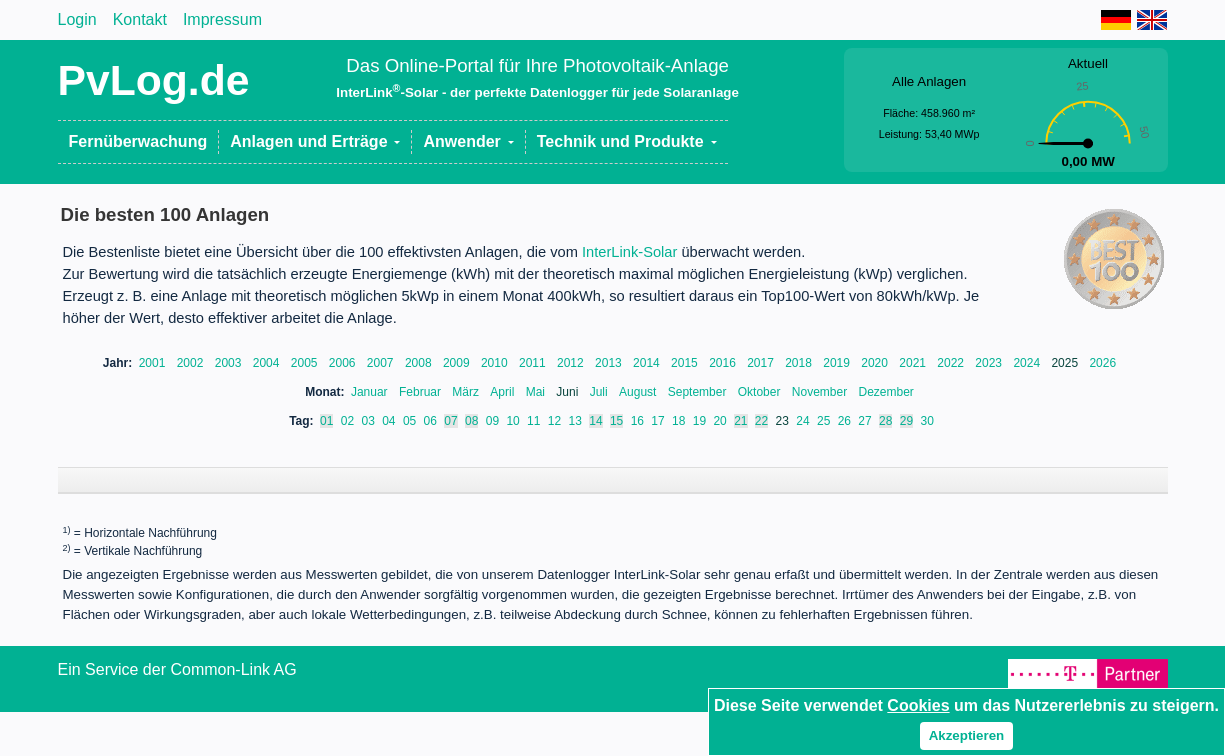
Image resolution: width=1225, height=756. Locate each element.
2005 (306, 363)
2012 (572, 363)
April (503, 392)
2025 (1066, 363)
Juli (600, 392)
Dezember (886, 392)
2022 (952, 363)
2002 (192, 363)
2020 (876, 363)
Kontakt (140, 19)
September (699, 392)
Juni (568, 392)
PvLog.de (154, 80)
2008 (420, 363)
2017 (762, 363)
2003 (230, 363)
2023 (990, 363)
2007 (382, 363)
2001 (154, 363)
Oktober (761, 392)
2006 (344, 363)
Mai (537, 392)
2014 (648, 363)
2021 (914, 363)
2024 (1028, 363)
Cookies (918, 705)
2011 (534, 363)
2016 (724, 363)
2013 (610, 363)
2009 (458, 363)
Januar (371, 392)
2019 (838, 363)
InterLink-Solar (629, 252)
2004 (268, 363)
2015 (686, 363)
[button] (315, 142)
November (821, 392)
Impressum (222, 19)
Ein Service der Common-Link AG (177, 689)
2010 (496, 363)
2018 (800, 363)
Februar (421, 392)
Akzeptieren (967, 735)
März (467, 392)
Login (77, 19)
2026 (1102, 363)
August (639, 392)
